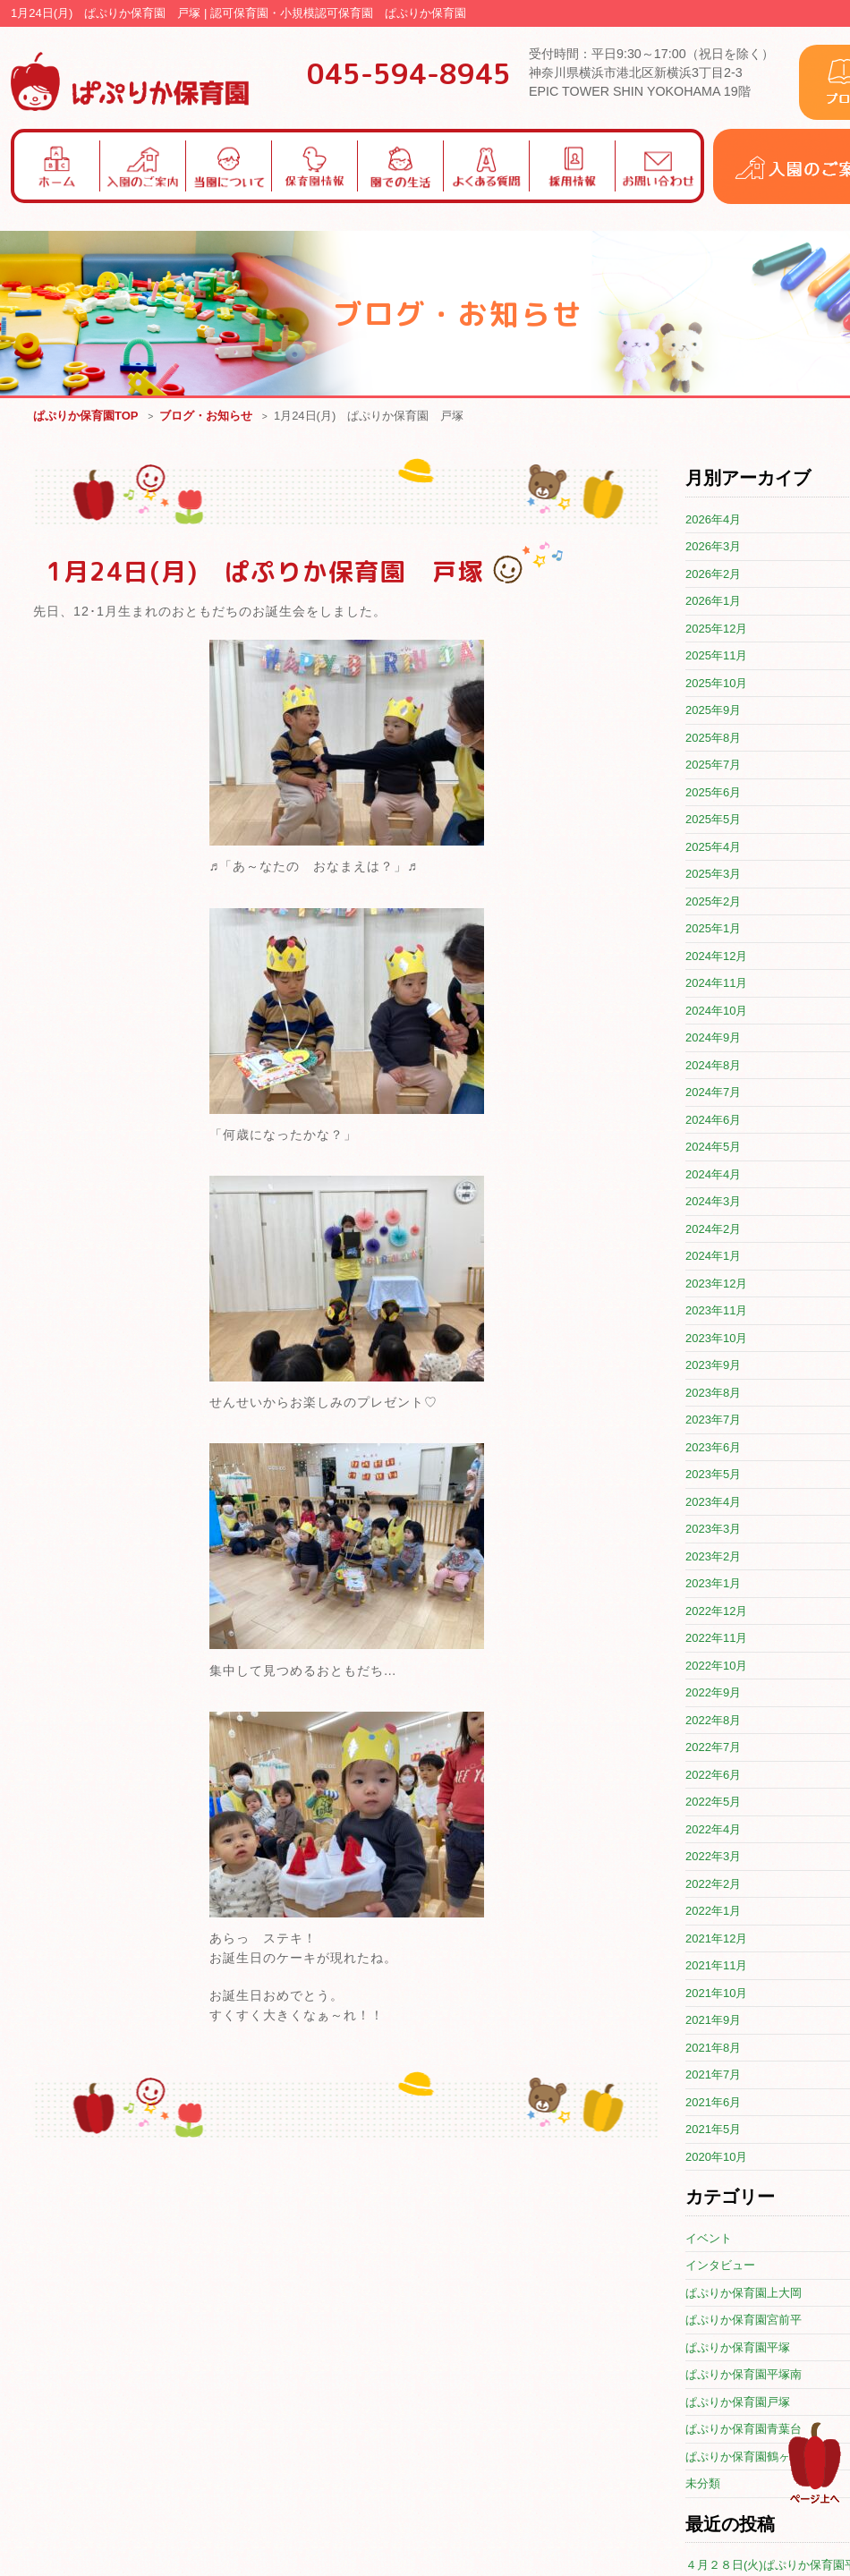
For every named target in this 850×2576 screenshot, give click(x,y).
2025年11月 (716, 656)
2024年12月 (716, 957)
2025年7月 (713, 765)
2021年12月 (716, 1939)
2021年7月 (713, 2075)
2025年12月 (716, 629)
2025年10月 (716, 684)
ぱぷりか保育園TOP (86, 416)
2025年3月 (713, 874)
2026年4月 (713, 520)
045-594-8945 (409, 73)
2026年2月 (713, 575)
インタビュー (720, 2266)
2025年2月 (713, 902)
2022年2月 (713, 1885)
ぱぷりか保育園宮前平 (743, 2320)
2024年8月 (713, 1066)
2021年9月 (713, 2021)
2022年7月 (713, 1748)
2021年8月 (713, 2048)
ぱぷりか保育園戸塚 (737, 2403)
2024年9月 (713, 1038)
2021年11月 (716, 1966)
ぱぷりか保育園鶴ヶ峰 (743, 2457)
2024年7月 (713, 1093)
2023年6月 (713, 1448)
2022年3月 (713, 1857)
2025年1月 (713, 929)
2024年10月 (716, 1011)
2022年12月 (716, 1612)
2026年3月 (713, 547)
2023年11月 (716, 1311)
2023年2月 (713, 1557)
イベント (708, 2239)
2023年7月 (713, 1420)
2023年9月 (713, 1366)
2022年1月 (713, 1911)
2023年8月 (713, 1393)
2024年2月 (713, 1230)
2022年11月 (716, 1638)
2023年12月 (716, 1284)
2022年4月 (713, 1830)
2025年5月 (713, 820)
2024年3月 (713, 1202)
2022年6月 (713, 1775)
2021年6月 (713, 2103)
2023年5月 (713, 1475)
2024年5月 (713, 1147)
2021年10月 (716, 1994)
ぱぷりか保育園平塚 (737, 2348)
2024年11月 (716, 983)
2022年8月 (713, 1721)
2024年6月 (713, 1120)
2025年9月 (713, 711)
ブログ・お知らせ (205, 416)
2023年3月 (713, 1529)
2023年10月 (716, 1339)
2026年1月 (713, 601)
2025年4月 (713, 847)
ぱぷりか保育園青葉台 (743, 2429)
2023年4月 (713, 1502)
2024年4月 (713, 1175)
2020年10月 (716, 2157)
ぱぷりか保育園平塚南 (743, 2375)
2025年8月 (713, 738)
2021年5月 (713, 2130)
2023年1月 (713, 1584)
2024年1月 (713, 1256)
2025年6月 (713, 793)
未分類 (702, 2484)
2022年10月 (716, 1666)
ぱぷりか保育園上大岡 (743, 2293)
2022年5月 (713, 1802)
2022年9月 (713, 1693)
